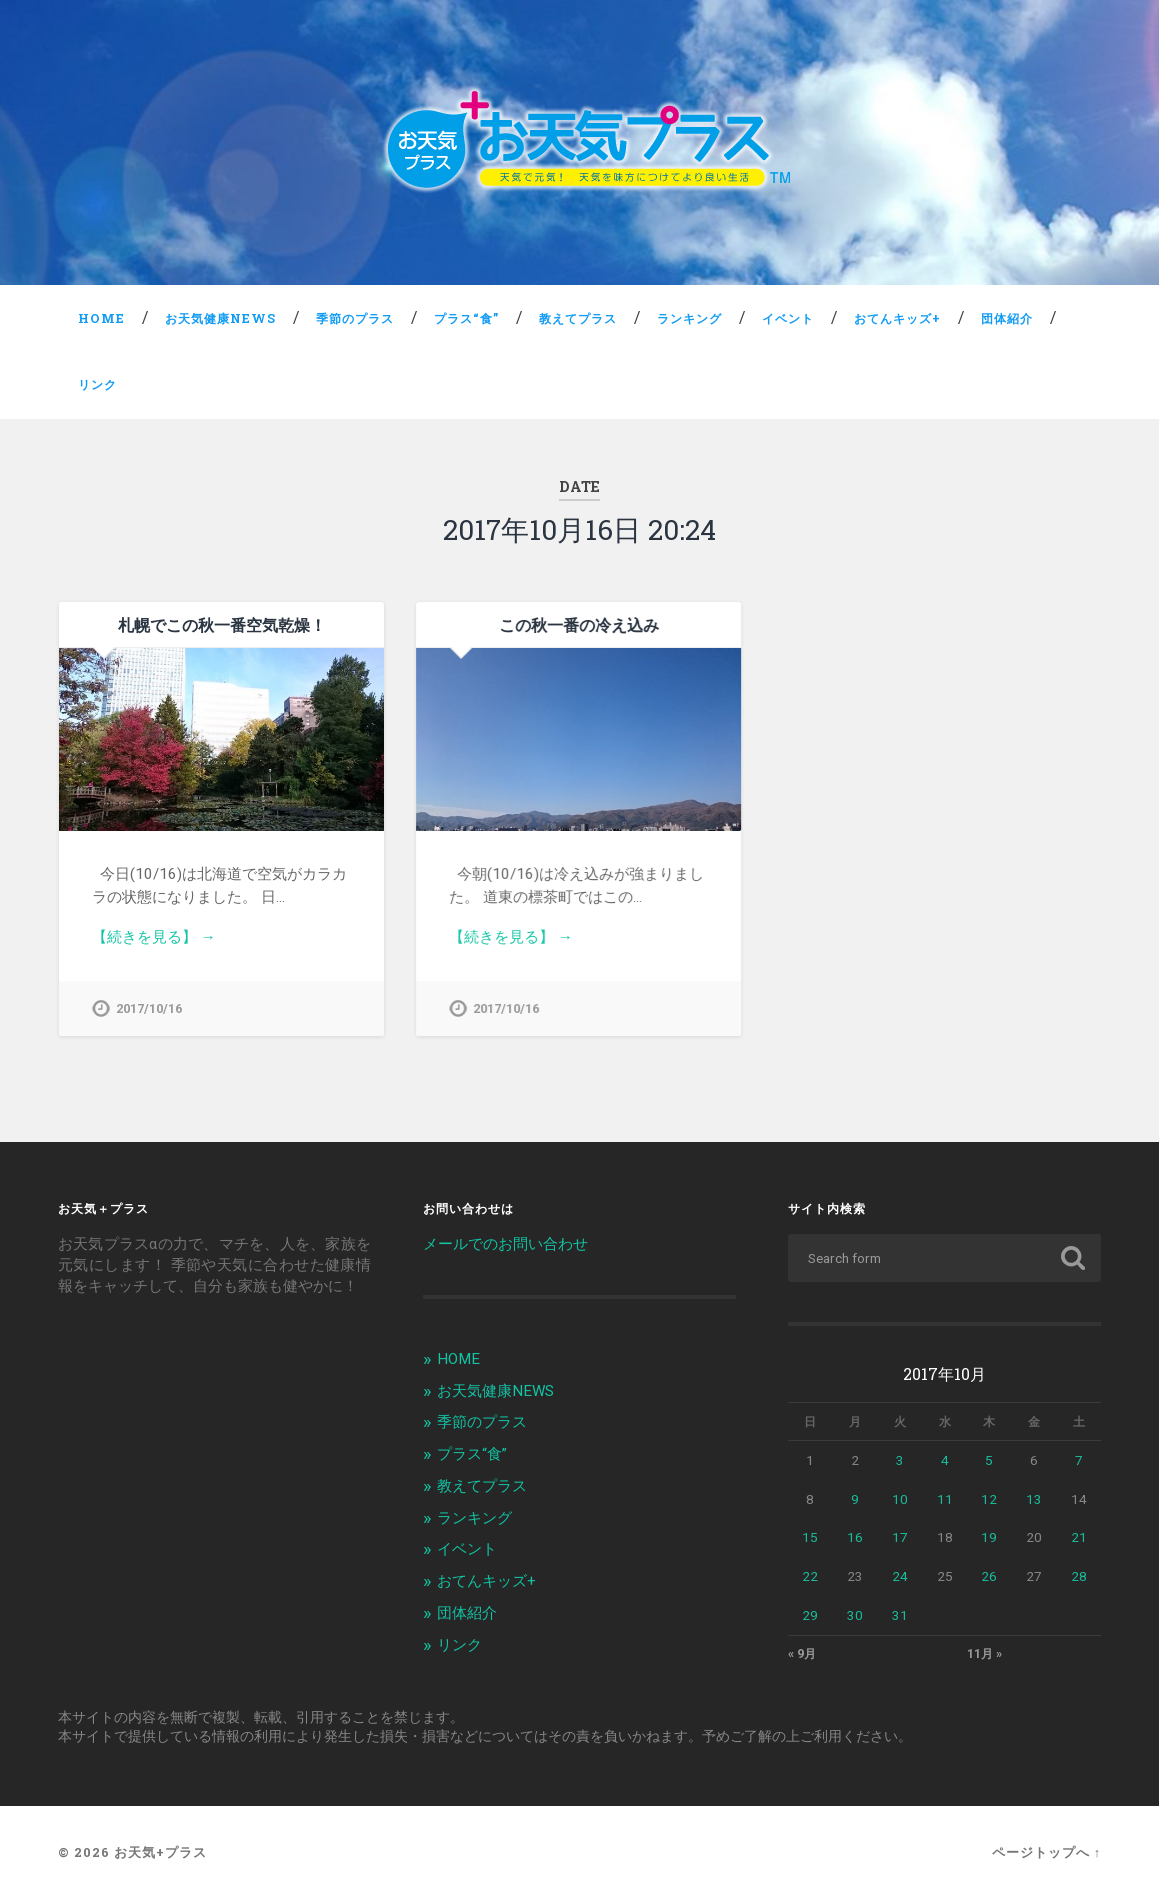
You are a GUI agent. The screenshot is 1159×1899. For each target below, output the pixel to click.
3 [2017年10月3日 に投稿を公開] (900, 1460)
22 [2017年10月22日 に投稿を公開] (810, 1576)
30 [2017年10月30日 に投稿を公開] (855, 1615)
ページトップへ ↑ (1046, 1853)
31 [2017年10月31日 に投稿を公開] (900, 1615)
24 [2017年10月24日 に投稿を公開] (900, 1576)
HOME (101, 318)
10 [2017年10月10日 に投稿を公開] (900, 1499)
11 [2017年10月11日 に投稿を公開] (945, 1499)
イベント (788, 318)
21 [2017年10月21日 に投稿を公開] (1079, 1538)
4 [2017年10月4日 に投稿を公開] (945, 1460)
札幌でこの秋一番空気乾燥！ (222, 624)
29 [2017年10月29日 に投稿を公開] (810, 1615)
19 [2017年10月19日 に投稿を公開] (989, 1538)
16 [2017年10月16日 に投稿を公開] (855, 1538)
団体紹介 (1007, 318)
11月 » (984, 1654)
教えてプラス (578, 318)
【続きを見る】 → (154, 937)
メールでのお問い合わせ (505, 1244)
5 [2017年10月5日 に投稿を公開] (989, 1460)
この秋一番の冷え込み (579, 624)
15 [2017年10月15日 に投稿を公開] (810, 1538)
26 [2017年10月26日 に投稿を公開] (989, 1576)
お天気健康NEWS (220, 318)
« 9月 (802, 1654)
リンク (97, 384)
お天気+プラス (160, 1853)
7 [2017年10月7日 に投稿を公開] (1079, 1460)
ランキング (689, 318)
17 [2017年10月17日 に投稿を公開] (900, 1538)
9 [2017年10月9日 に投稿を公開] (855, 1499)
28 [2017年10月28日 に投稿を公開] (1079, 1576)
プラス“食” (466, 318)
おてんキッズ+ (897, 318)
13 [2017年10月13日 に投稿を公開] (1034, 1499)
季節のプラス (355, 318)
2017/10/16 (149, 1008)
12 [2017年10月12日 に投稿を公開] (989, 1499)
